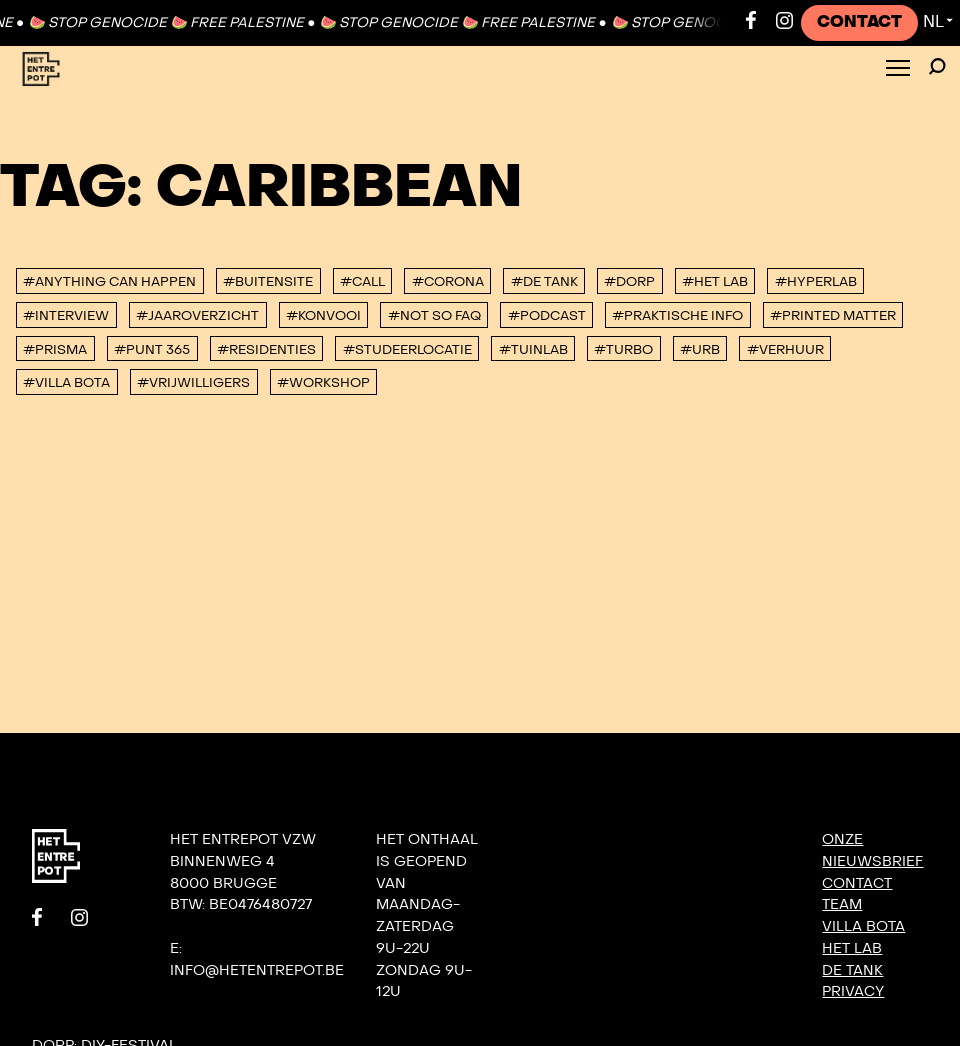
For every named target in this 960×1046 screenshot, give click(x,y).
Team (842, 904)
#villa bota (66, 383)
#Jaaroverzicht (197, 316)
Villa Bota (863, 926)
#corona (448, 282)
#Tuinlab (533, 350)
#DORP (629, 282)
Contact (859, 22)
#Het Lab (715, 282)
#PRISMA (55, 350)
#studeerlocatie (407, 350)
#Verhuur (785, 350)
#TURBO (623, 350)
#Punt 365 (152, 350)
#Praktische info (677, 316)
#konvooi (323, 316)
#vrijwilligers (193, 383)
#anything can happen (109, 282)
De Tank (852, 970)
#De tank (544, 282)
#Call (362, 282)
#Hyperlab (816, 282)
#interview (66, 316)
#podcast (547, 316)
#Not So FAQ (434, 316)
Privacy (853, 991)
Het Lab (852, 948)
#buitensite (268, 282)
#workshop (323, 383)
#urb (700, 350)
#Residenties (266, 350)
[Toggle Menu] (898, 69)
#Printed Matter (833, 316)
